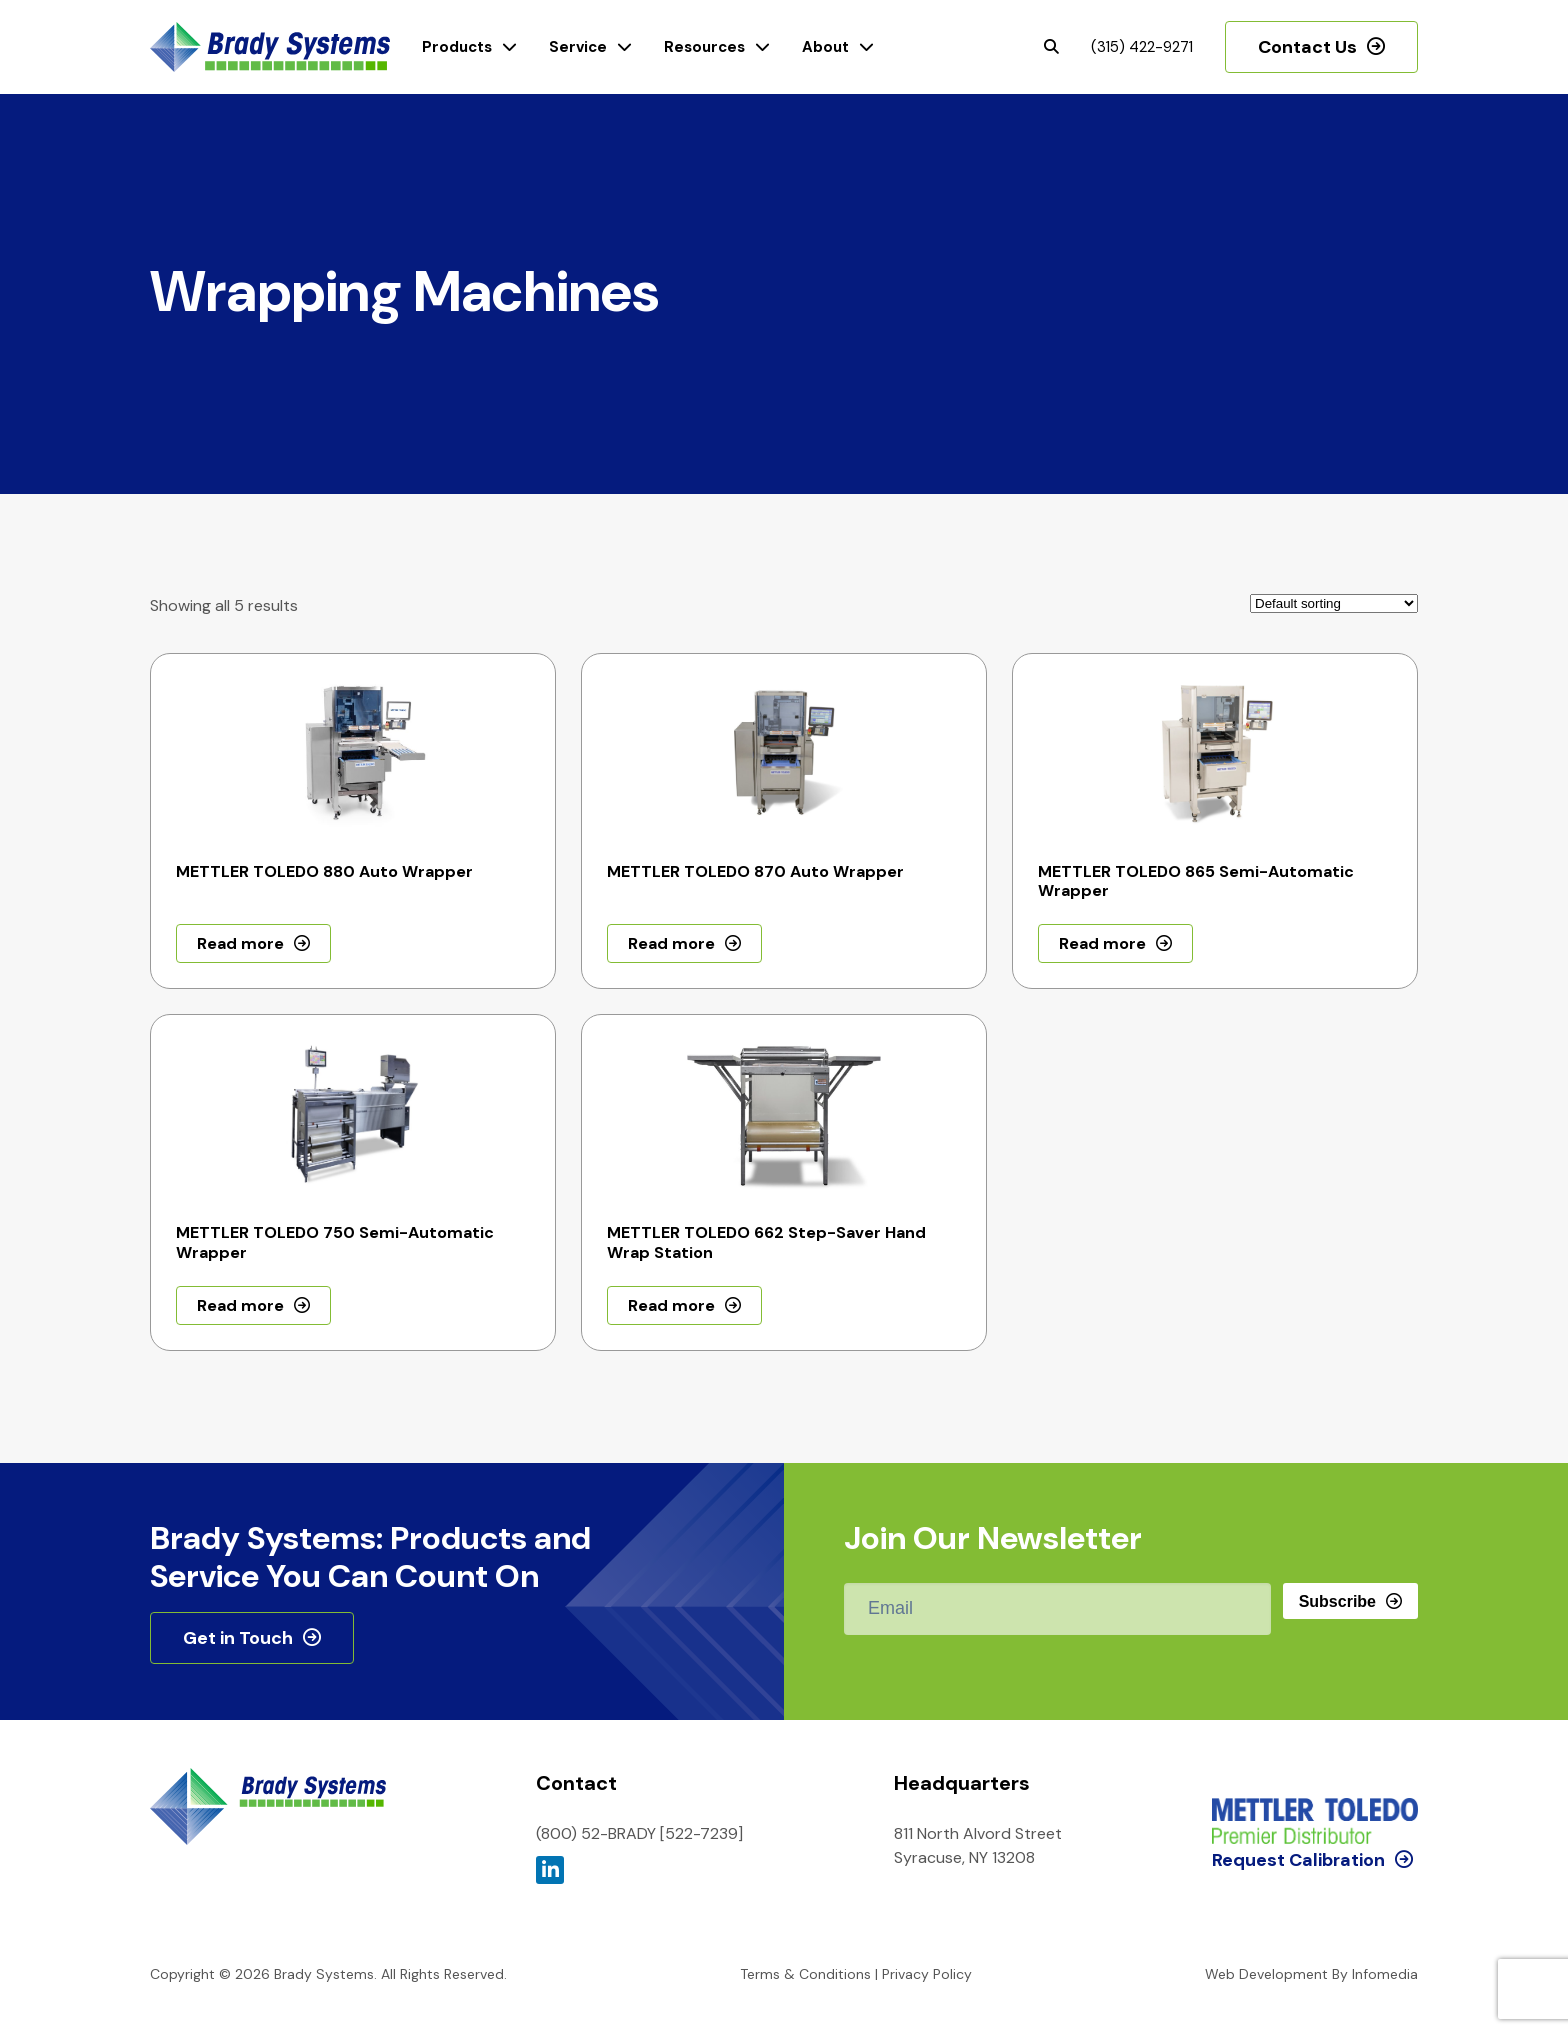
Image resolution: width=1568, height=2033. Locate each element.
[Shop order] (1334, 603)
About (825, 47)
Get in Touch (238, 1638)
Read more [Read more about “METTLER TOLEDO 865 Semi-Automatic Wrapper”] (1102, 943)
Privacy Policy (927, 1974)
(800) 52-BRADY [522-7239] (639, 1833)
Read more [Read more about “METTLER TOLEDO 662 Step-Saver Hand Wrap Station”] (671, 1305)
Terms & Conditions (805, 1974)
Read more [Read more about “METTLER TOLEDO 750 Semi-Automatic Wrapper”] (240, 1305)
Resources (704, 47)
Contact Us (1307, 47)
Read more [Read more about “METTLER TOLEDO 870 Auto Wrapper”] (671, 943)
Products (457, 47)
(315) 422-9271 (1142, 47)
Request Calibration (1298, 1777)
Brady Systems (270, 47)
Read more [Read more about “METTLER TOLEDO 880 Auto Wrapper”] (240, 943)
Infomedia (1385, 1974)
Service (578, 47)
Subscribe (1337, 1601)
